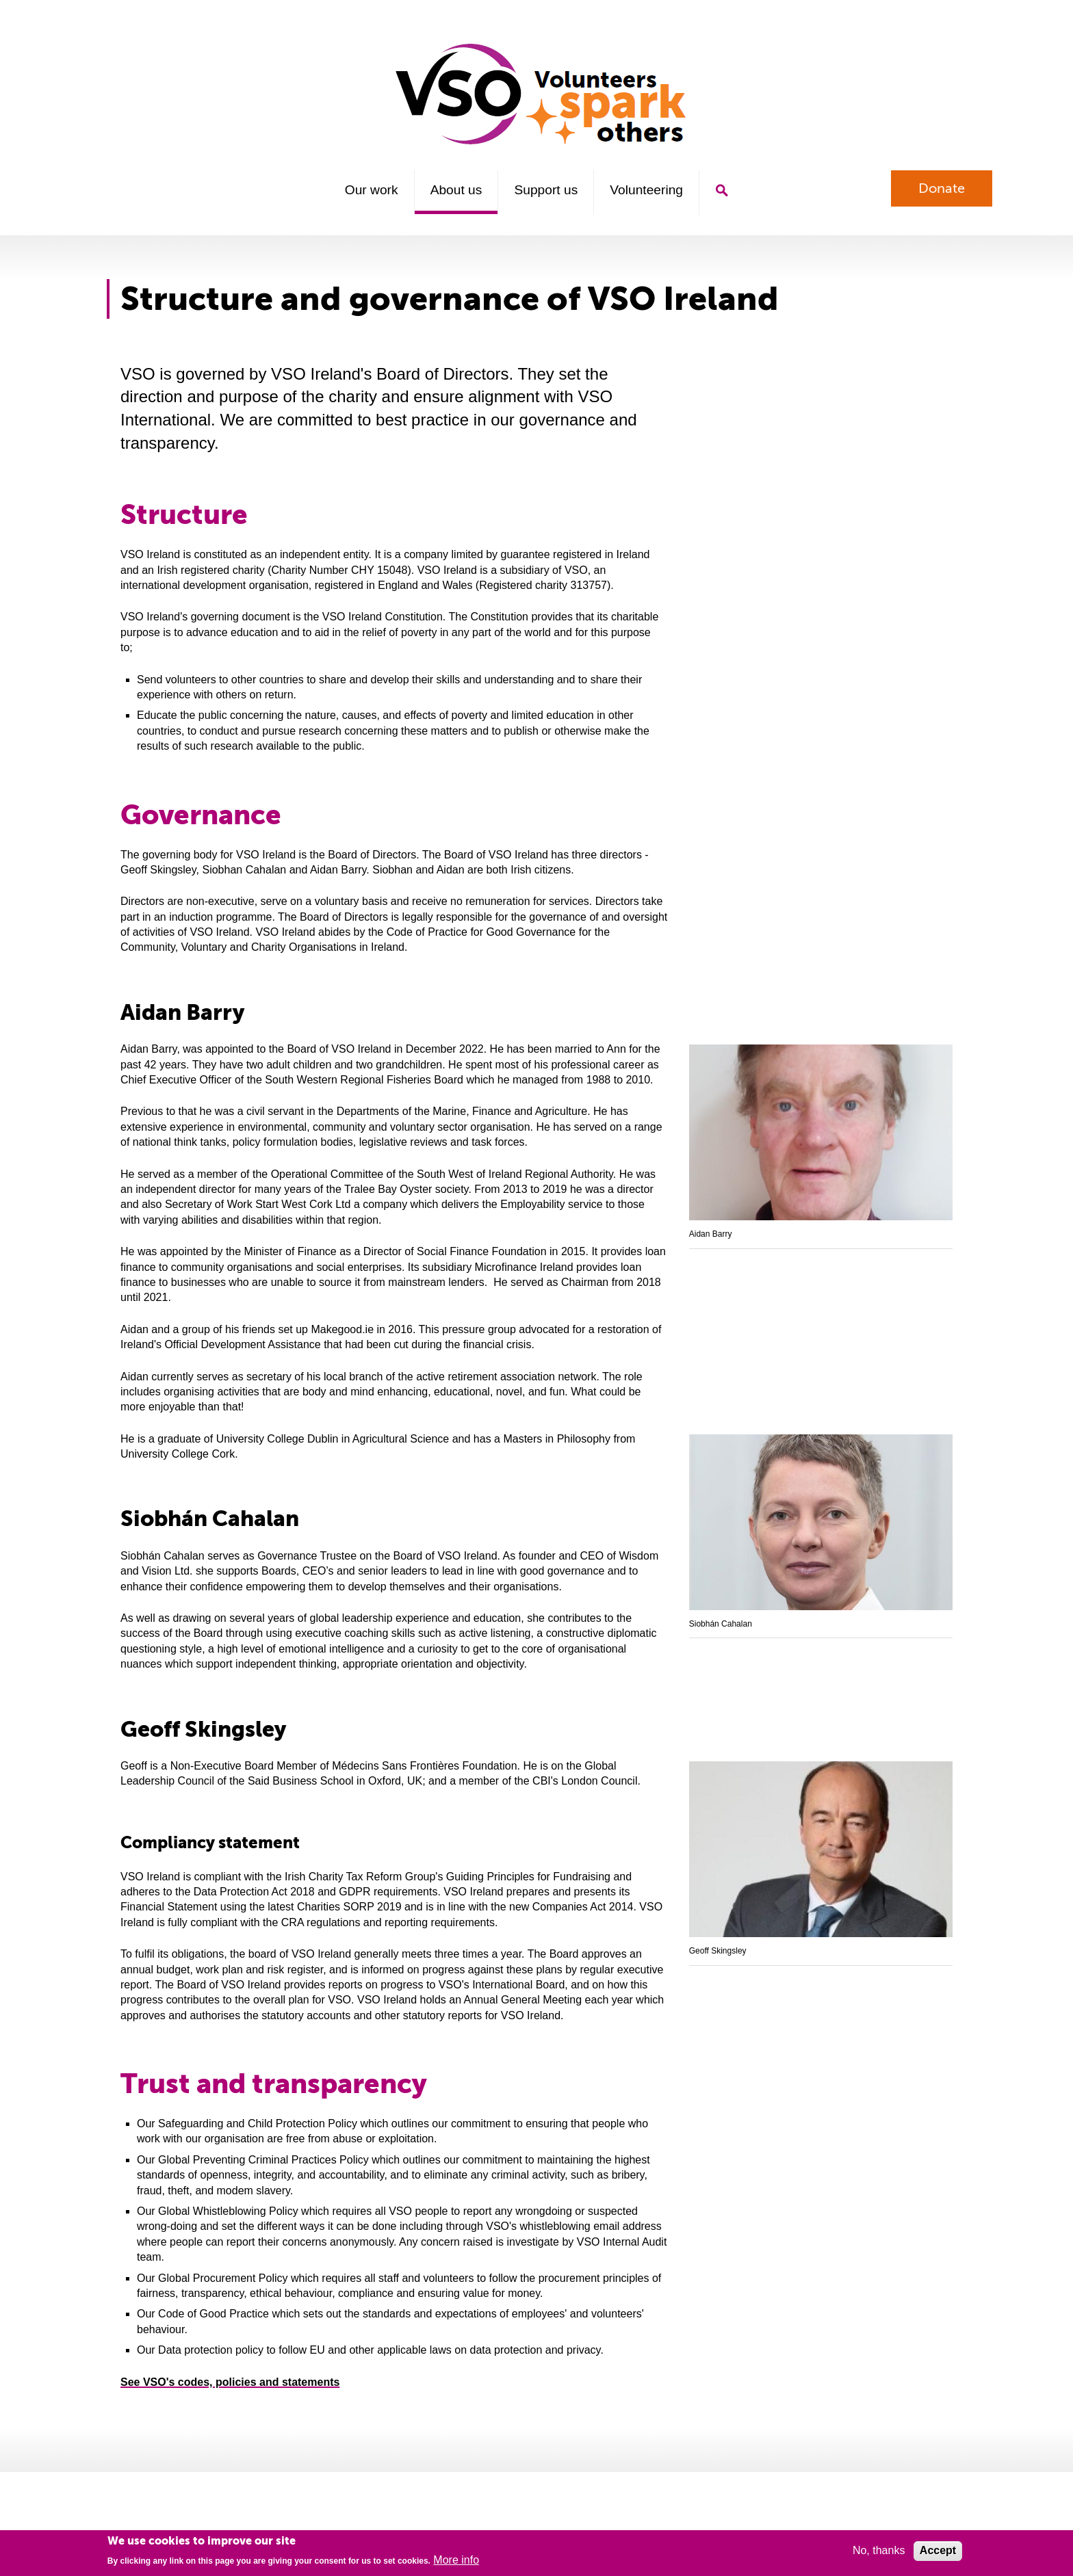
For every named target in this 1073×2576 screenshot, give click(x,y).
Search (721, 190)
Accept (938, 2550)
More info (456, 2560)
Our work (371, 190)
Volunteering (646, 190)
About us (456, 190)
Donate (941, 188)
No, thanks (879, 2550)
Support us (546, 190)
